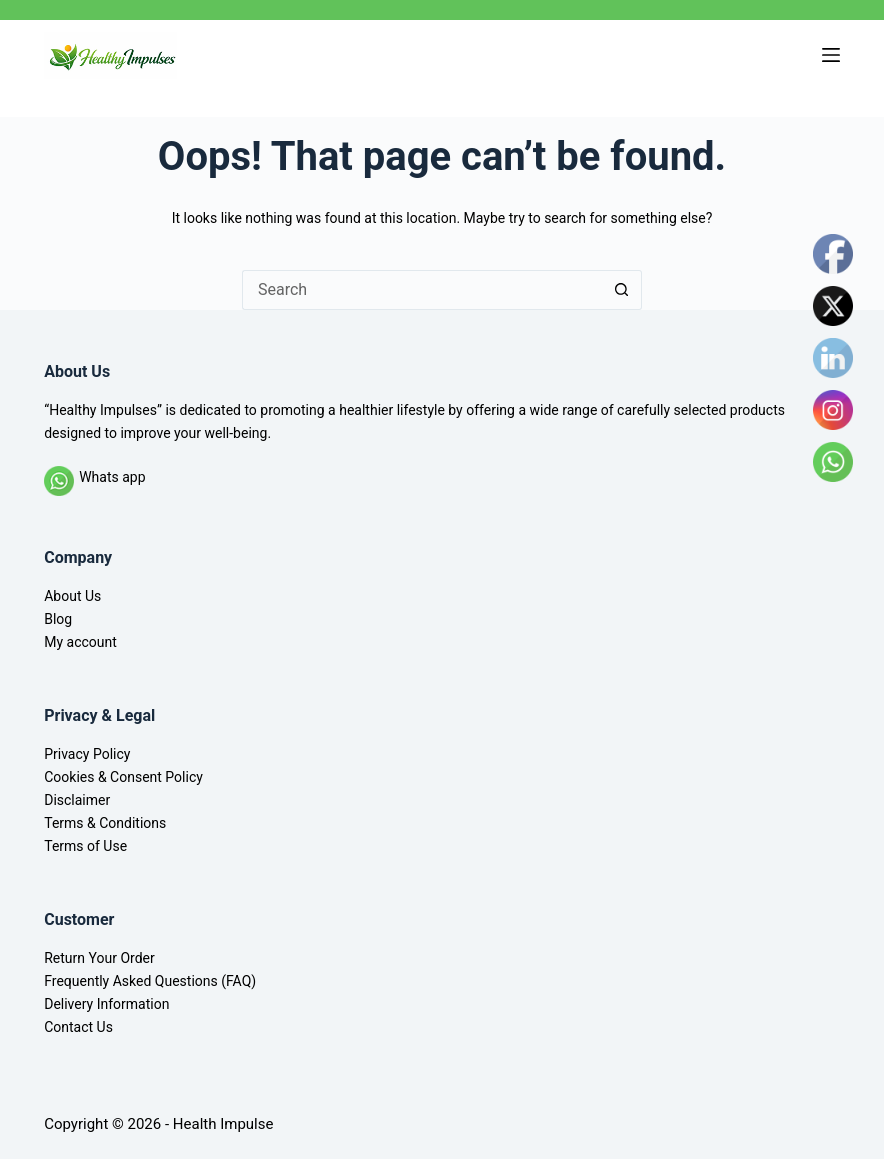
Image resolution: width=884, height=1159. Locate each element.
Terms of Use (85, 846)
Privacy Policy (87, 754)
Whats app (112, 477)
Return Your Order (99, 958)
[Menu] (831, 55)
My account (80, 642)
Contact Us (78, 1027)
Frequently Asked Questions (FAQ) (150, 981)
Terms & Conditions (105, 823)
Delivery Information (106, 1004)
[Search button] (622, 290)
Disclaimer (77, 800)
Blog (58, 619)
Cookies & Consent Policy (123, 777)
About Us (72, 596)
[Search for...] (422, 290)
